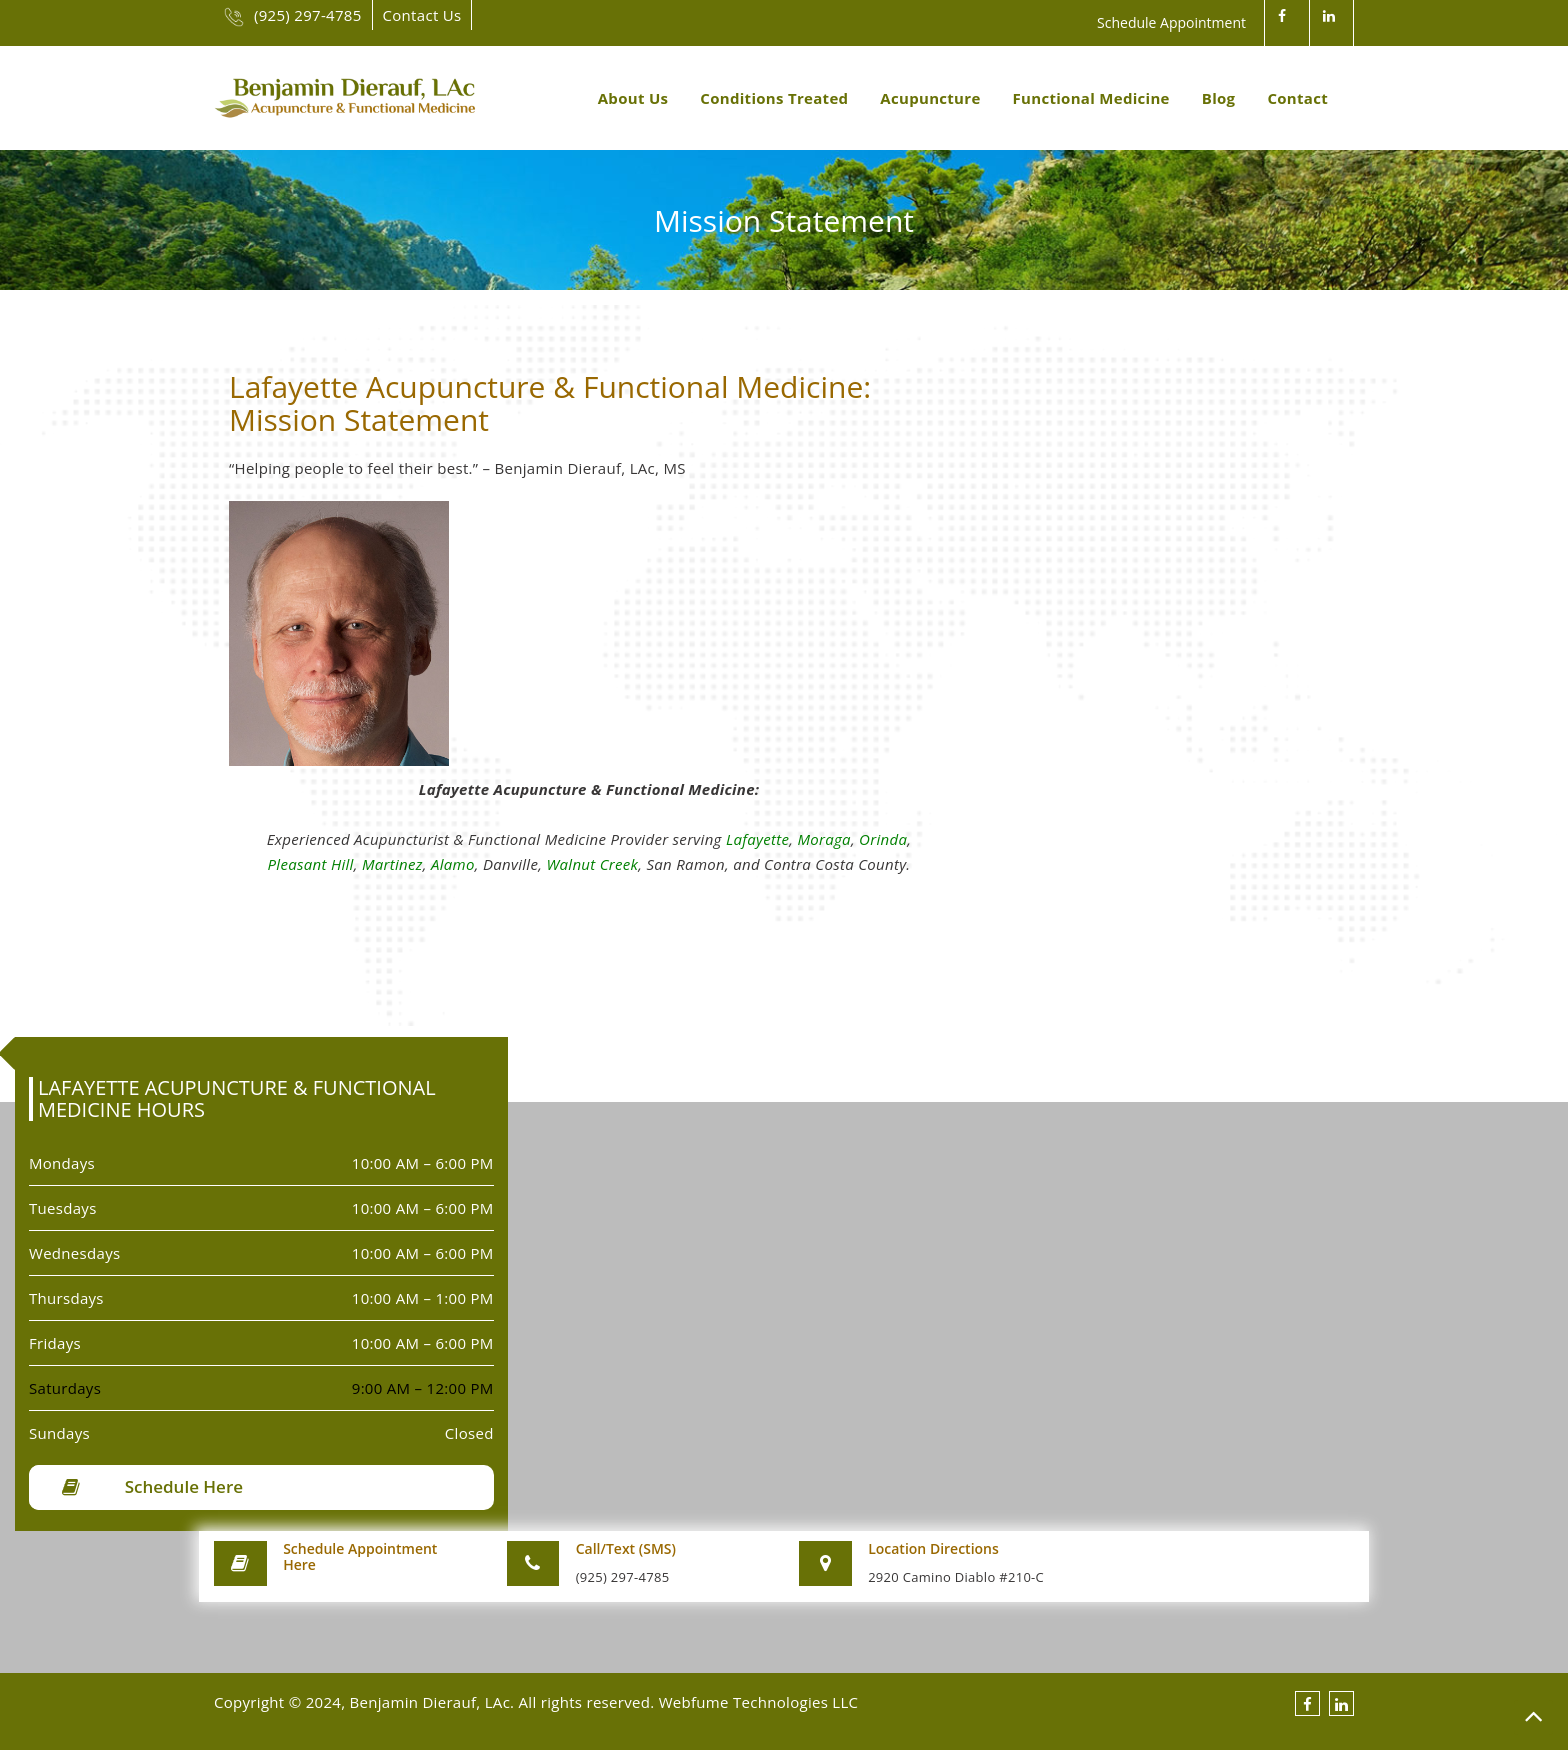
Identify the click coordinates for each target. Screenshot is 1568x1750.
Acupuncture (930, 98)
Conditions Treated (774, 98)
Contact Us (422, 15)
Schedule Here (184, 1486)
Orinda (883, 839)
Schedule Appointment (1171, 22)
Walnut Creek (592, 864)
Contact (1297, 98)
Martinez (392, 864)
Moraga (823, 839)
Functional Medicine (1091, 98)
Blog (1219, 98)
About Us (633, 98)
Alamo (453, 864)
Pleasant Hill (311, 864)
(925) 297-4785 (293, 15)
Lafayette (757, 839)
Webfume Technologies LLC (759, 1702)
